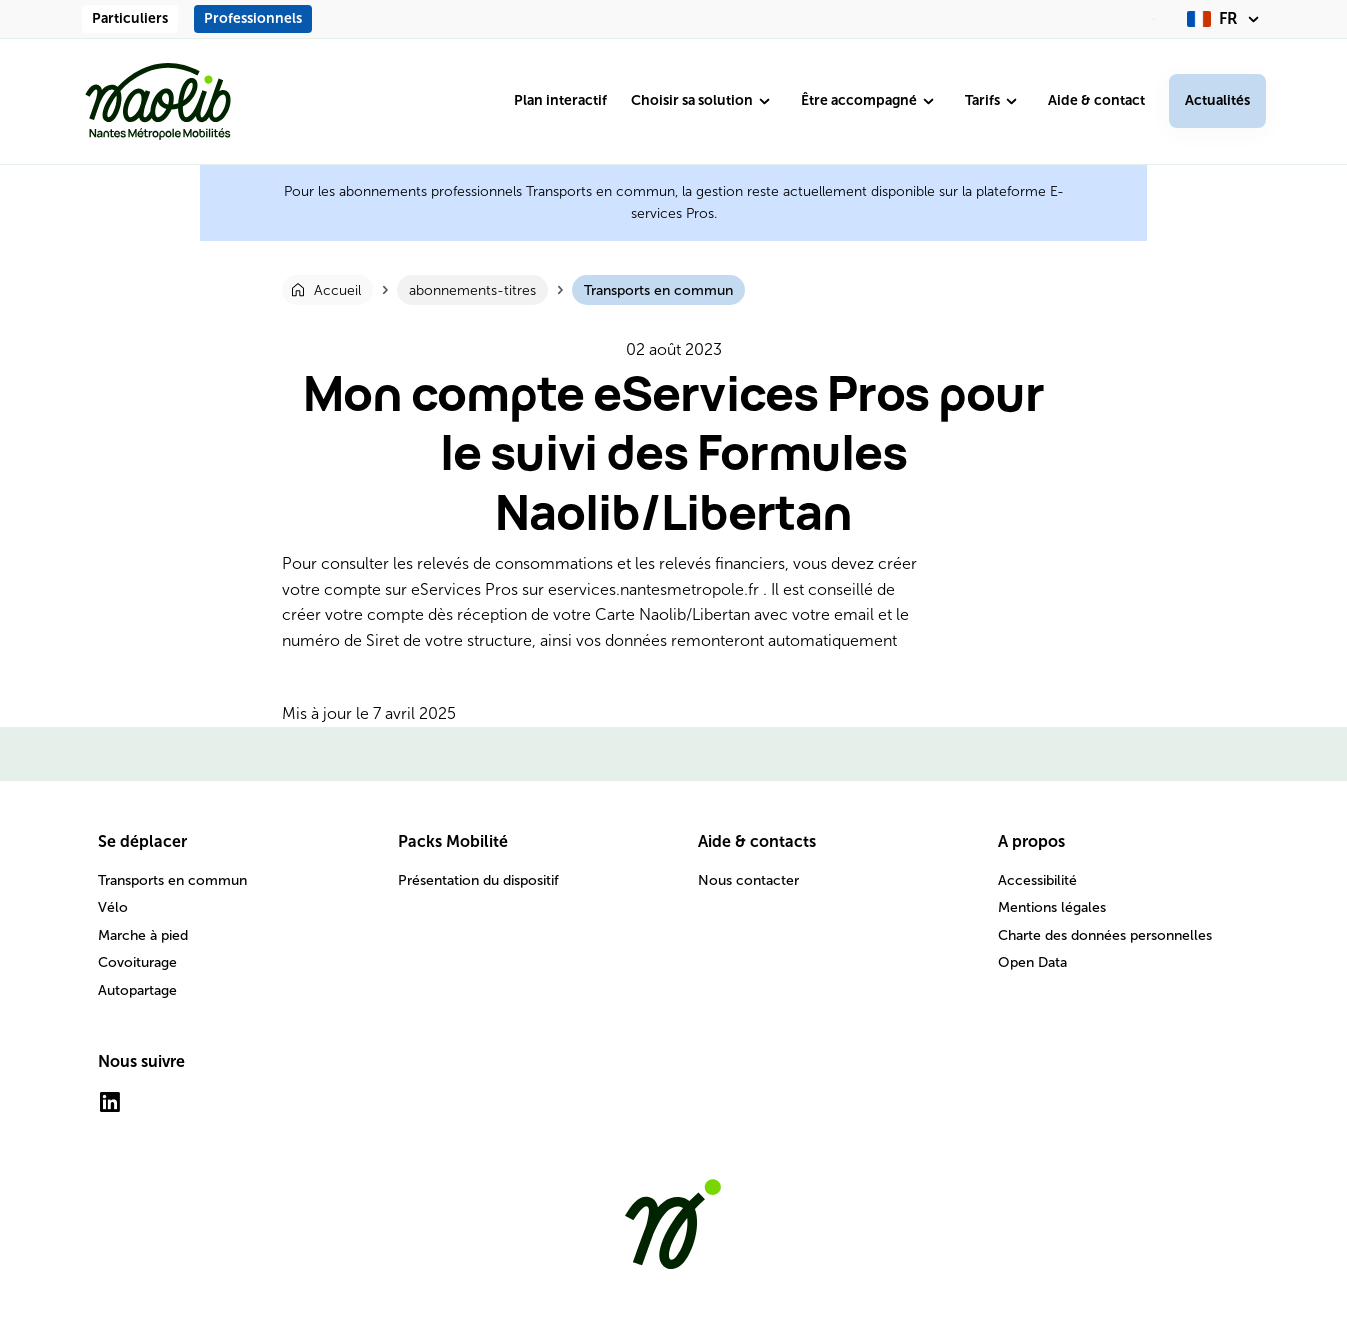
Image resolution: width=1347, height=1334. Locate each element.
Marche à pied (143, 935)
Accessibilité (1037, 880)
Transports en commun (172, 880)
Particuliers (130, 18)
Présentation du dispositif (478, 880)
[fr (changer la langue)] (1226, 19)
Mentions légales (1052, 907)
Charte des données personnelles (1105, 935)
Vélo (113, 907)
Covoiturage (137, 962)
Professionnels (253, 18)
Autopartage (137, 990)
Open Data (1032, 962)
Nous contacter (748, 880)
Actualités (1217, 100)
